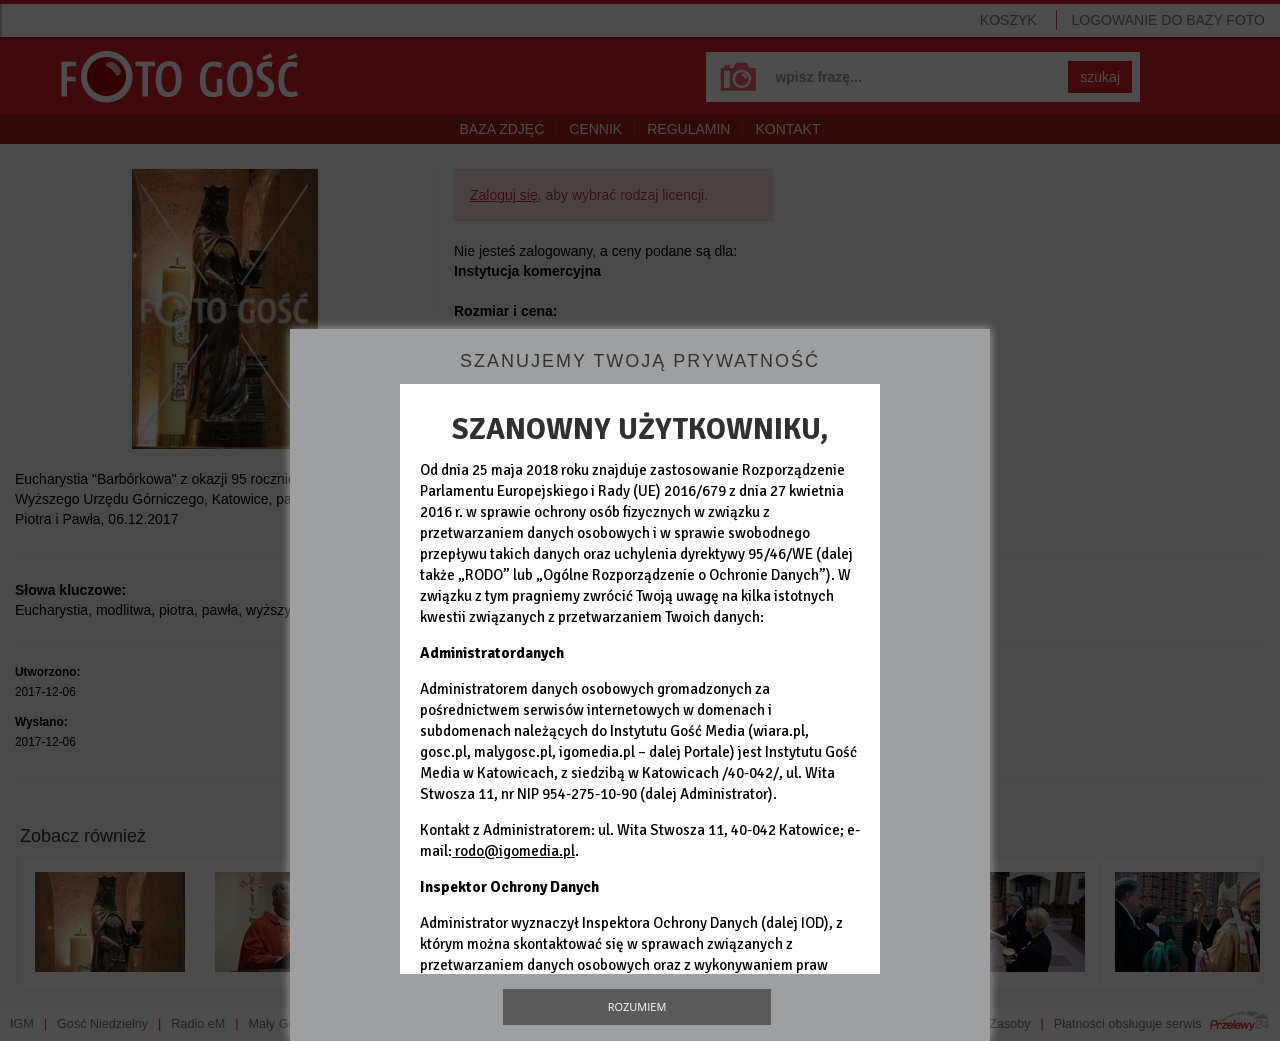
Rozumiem (637, 1006)
